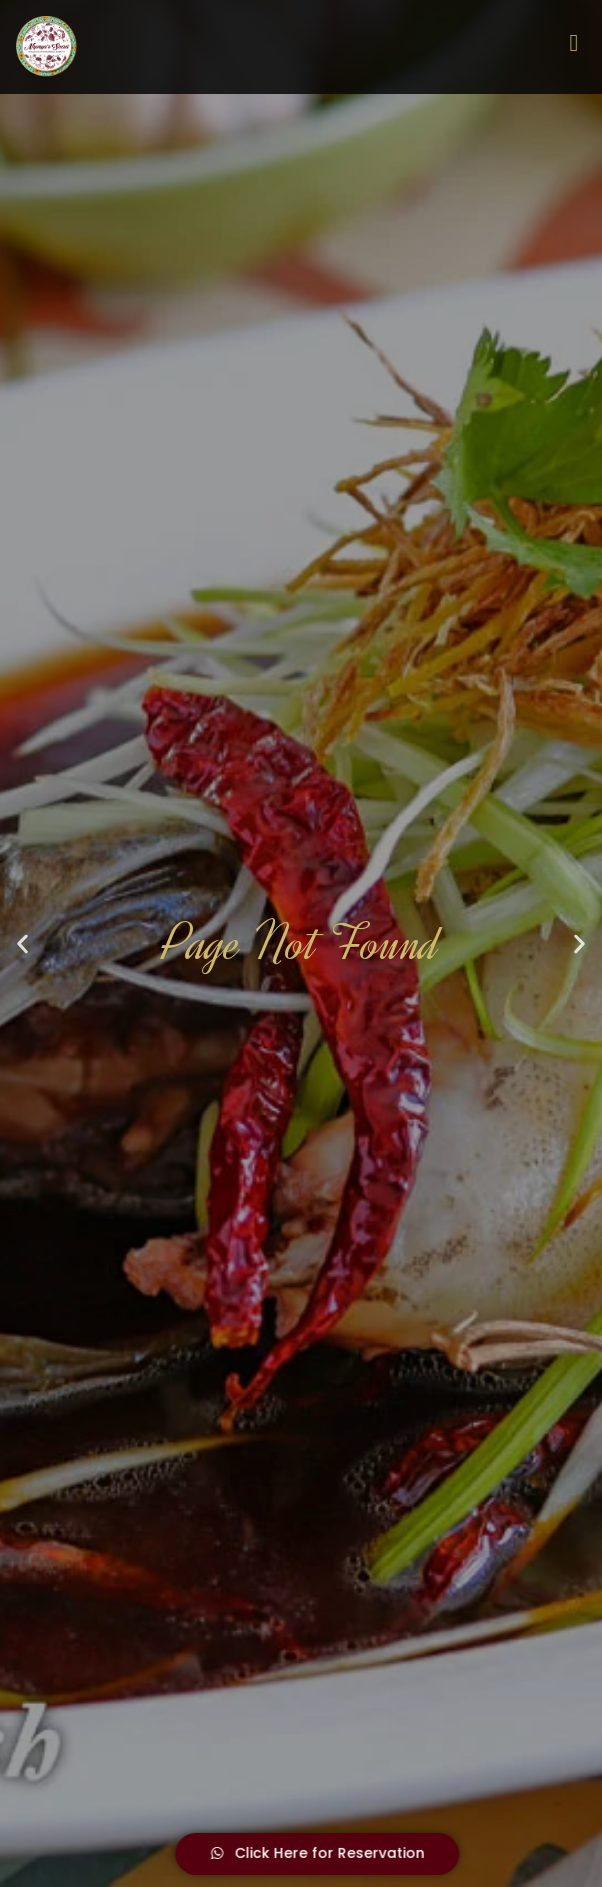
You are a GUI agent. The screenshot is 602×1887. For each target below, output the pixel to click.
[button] (22, 943)
